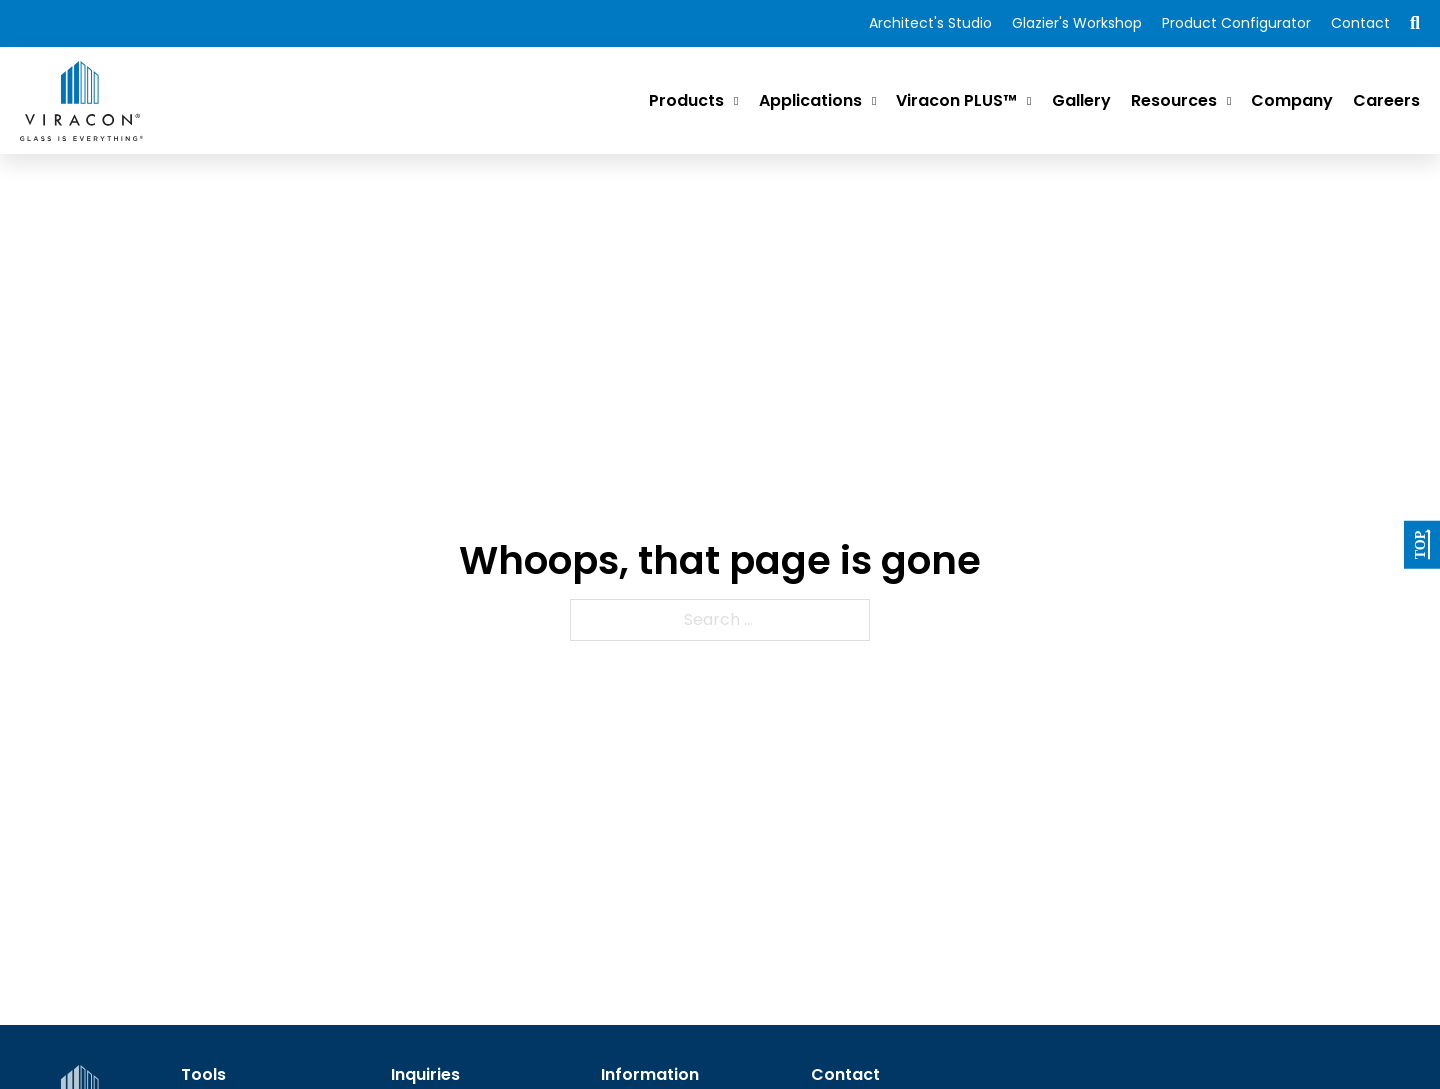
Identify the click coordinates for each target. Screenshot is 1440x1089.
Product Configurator (1236, 23)
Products (686, 100)
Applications (810, 100)
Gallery (1081, 100)
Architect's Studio (930, 23)
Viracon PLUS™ (956, 100)
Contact (1360, 23)
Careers (1386, 100)
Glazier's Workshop (1077, 23)
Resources (1174, 100)
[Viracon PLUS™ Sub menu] (1029, 101)
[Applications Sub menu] (874, 101)
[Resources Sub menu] (1229, 101)
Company (1292, 100)
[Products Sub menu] (736, 101)
